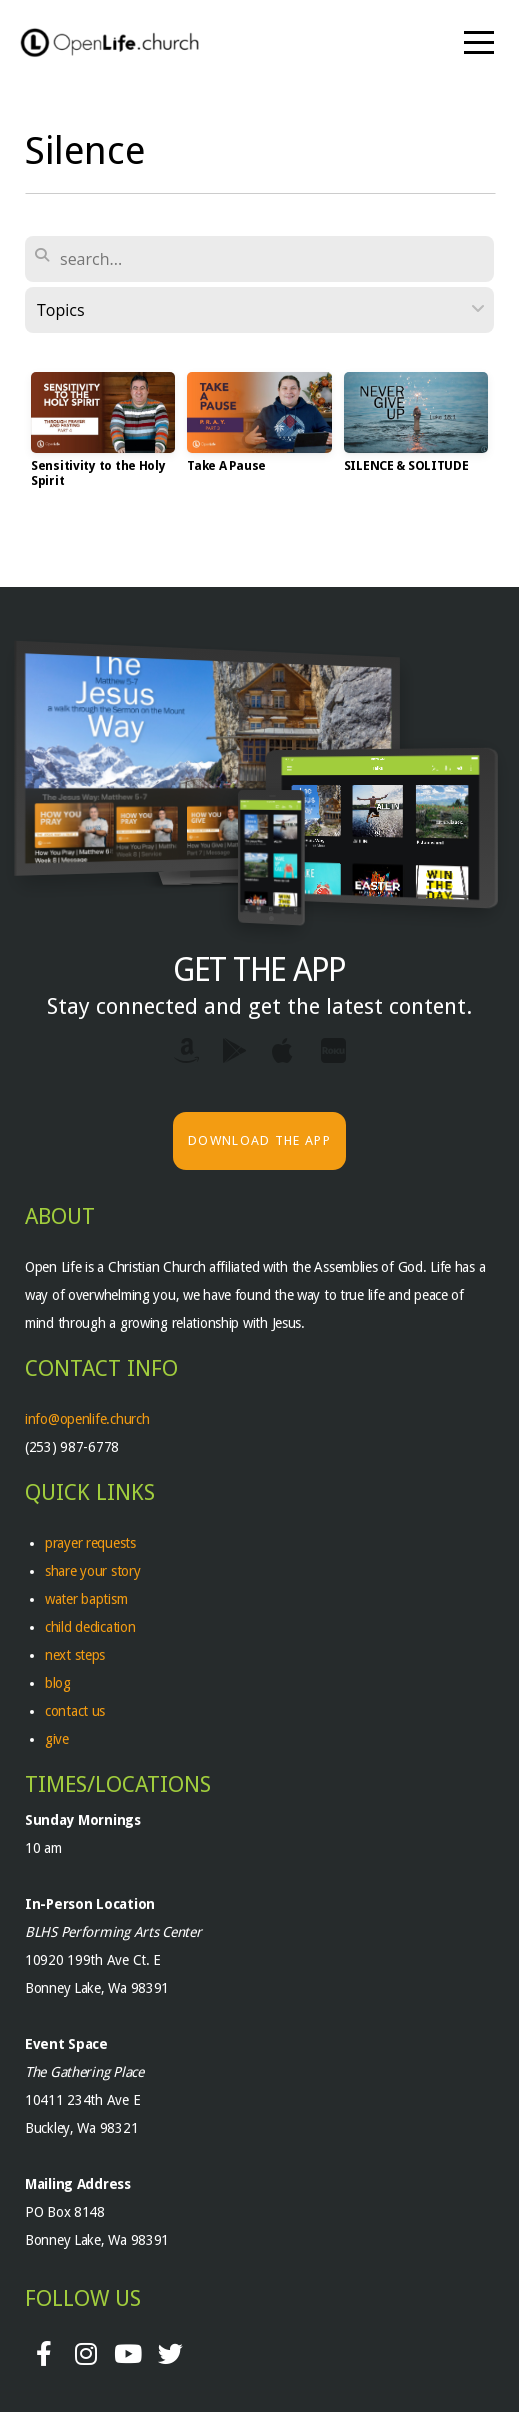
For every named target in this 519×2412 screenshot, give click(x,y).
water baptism (86, 1599)
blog (58, 1683)
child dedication (90, 1627)
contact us (75, 1711)
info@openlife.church (89, 1419)
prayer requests (92, 1543)
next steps (75, 1655)
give (57, 1739)
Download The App (259, 1140)
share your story (93, 1571)
